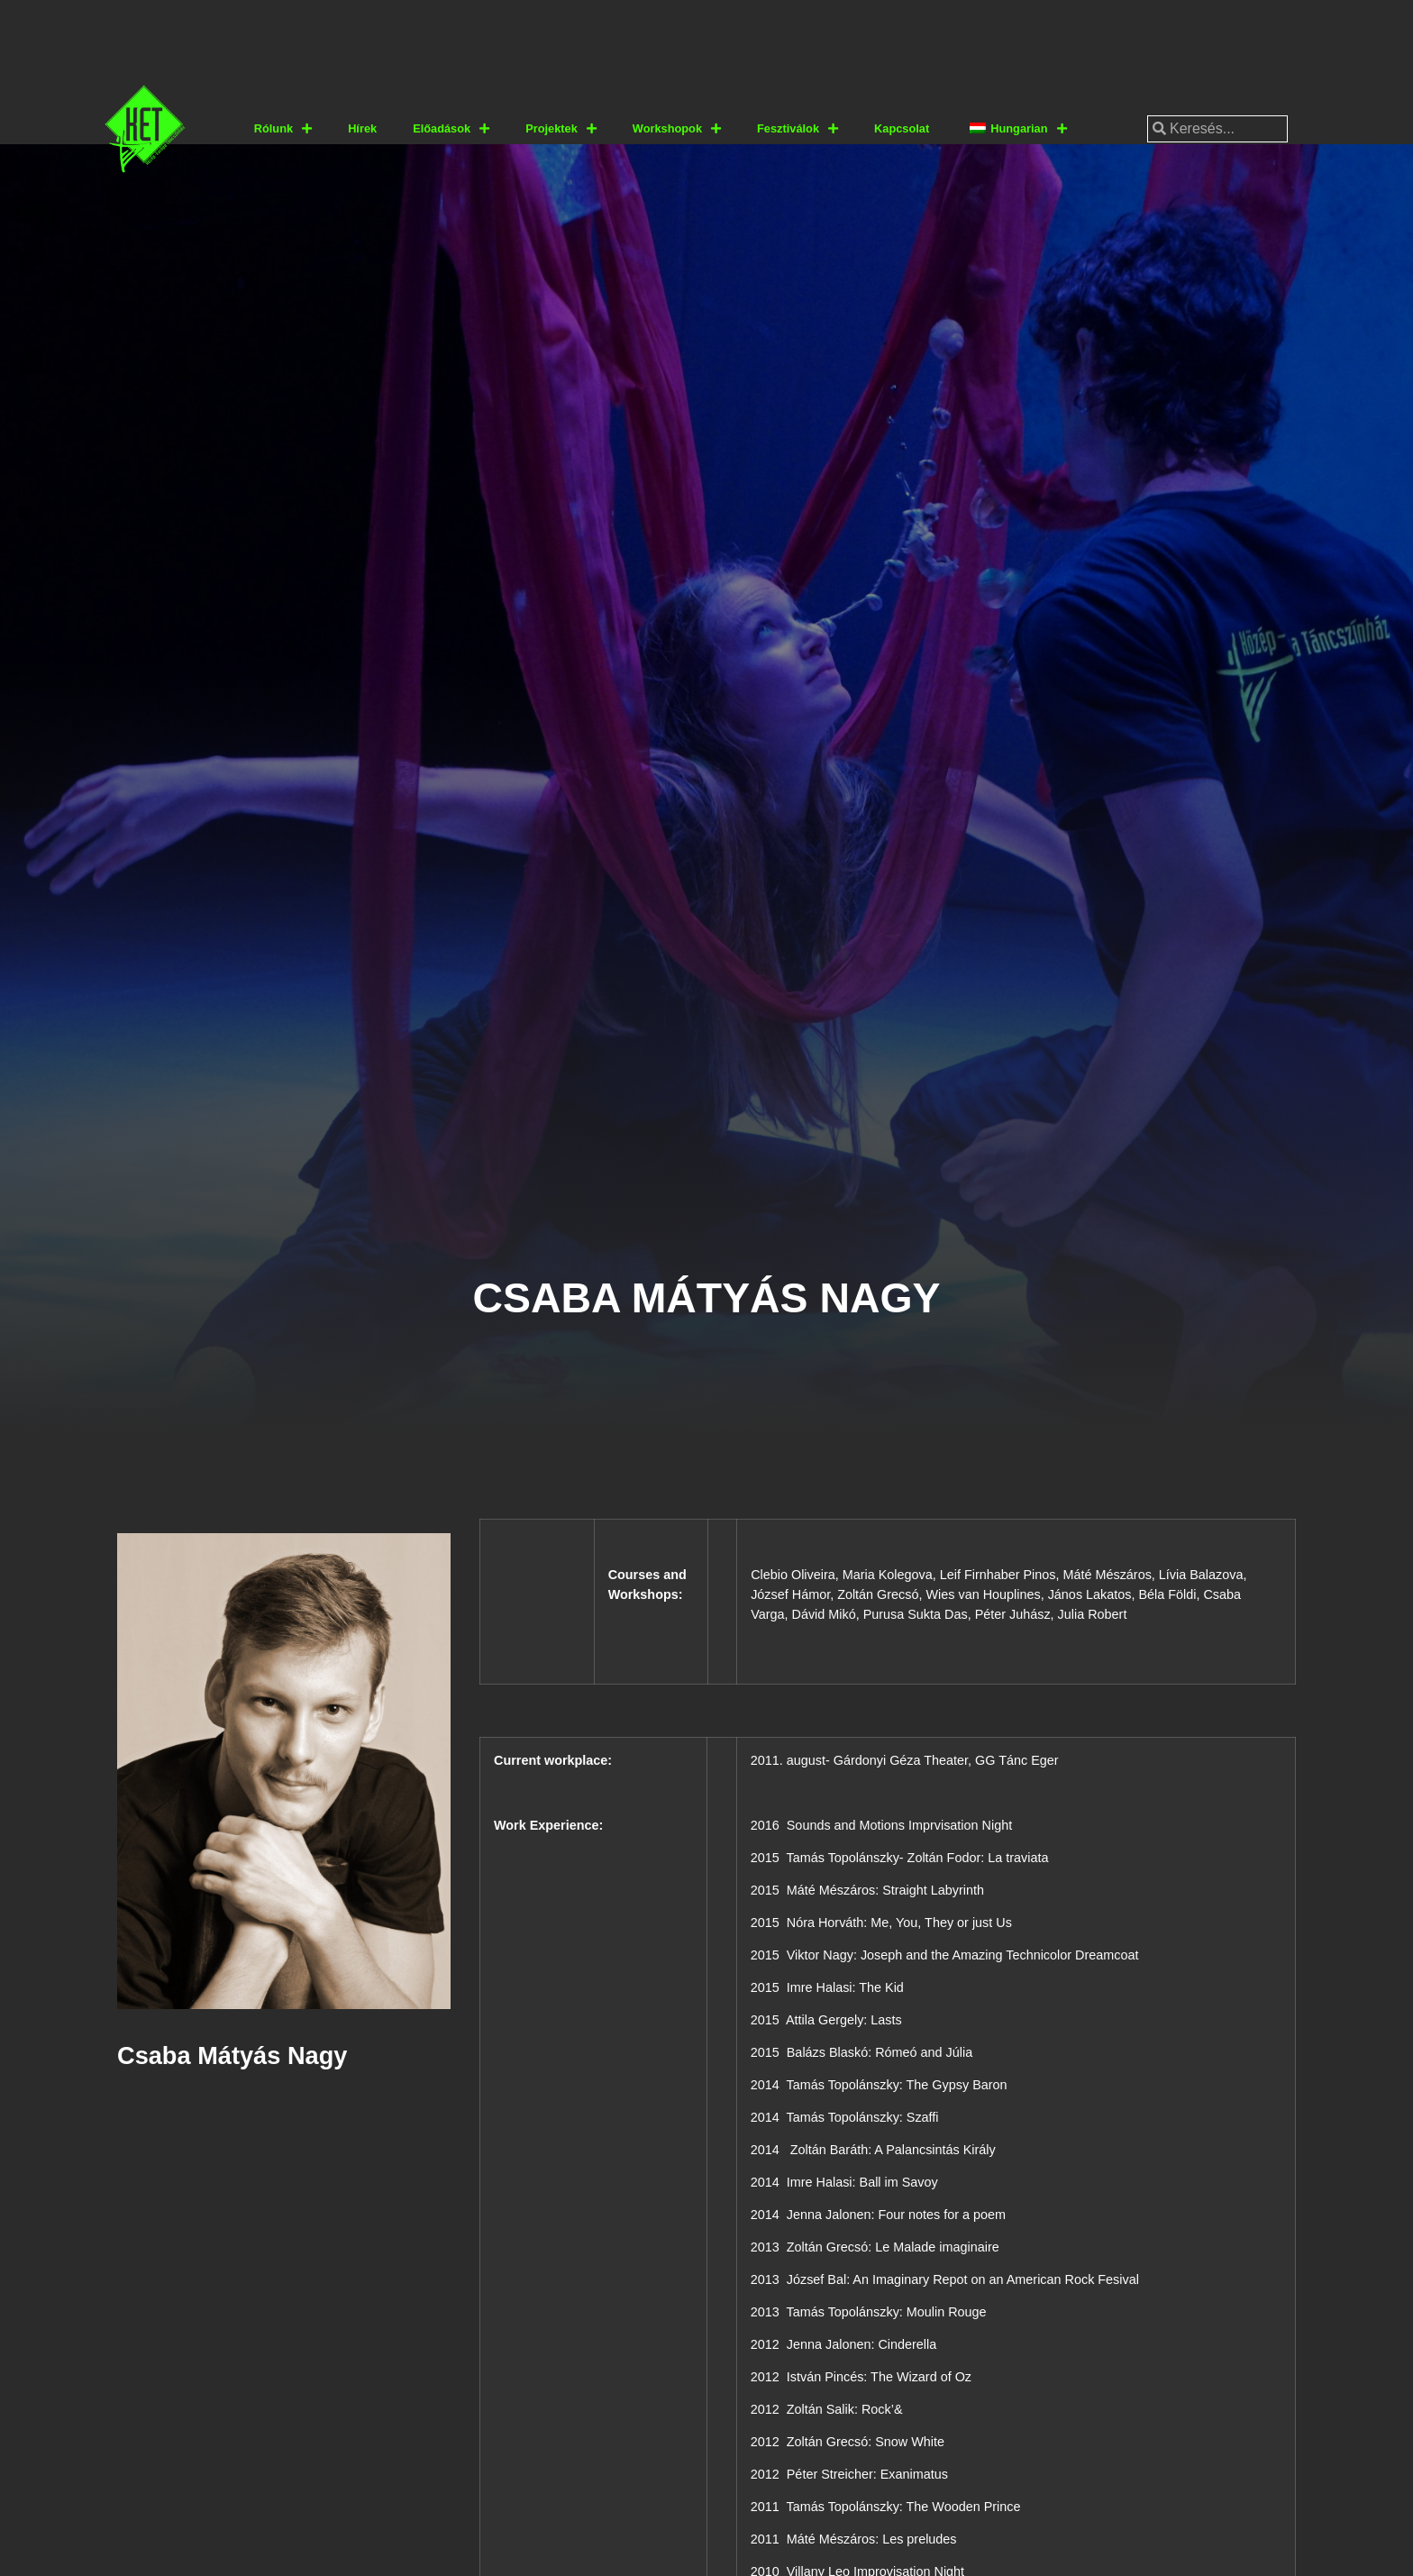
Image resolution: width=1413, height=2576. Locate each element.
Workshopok (677, 129)
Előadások (451, 129)
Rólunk (283, 129)
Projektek (561, 129)
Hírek (362, 128)
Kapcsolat (901, 128)
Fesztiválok (797, 129)
